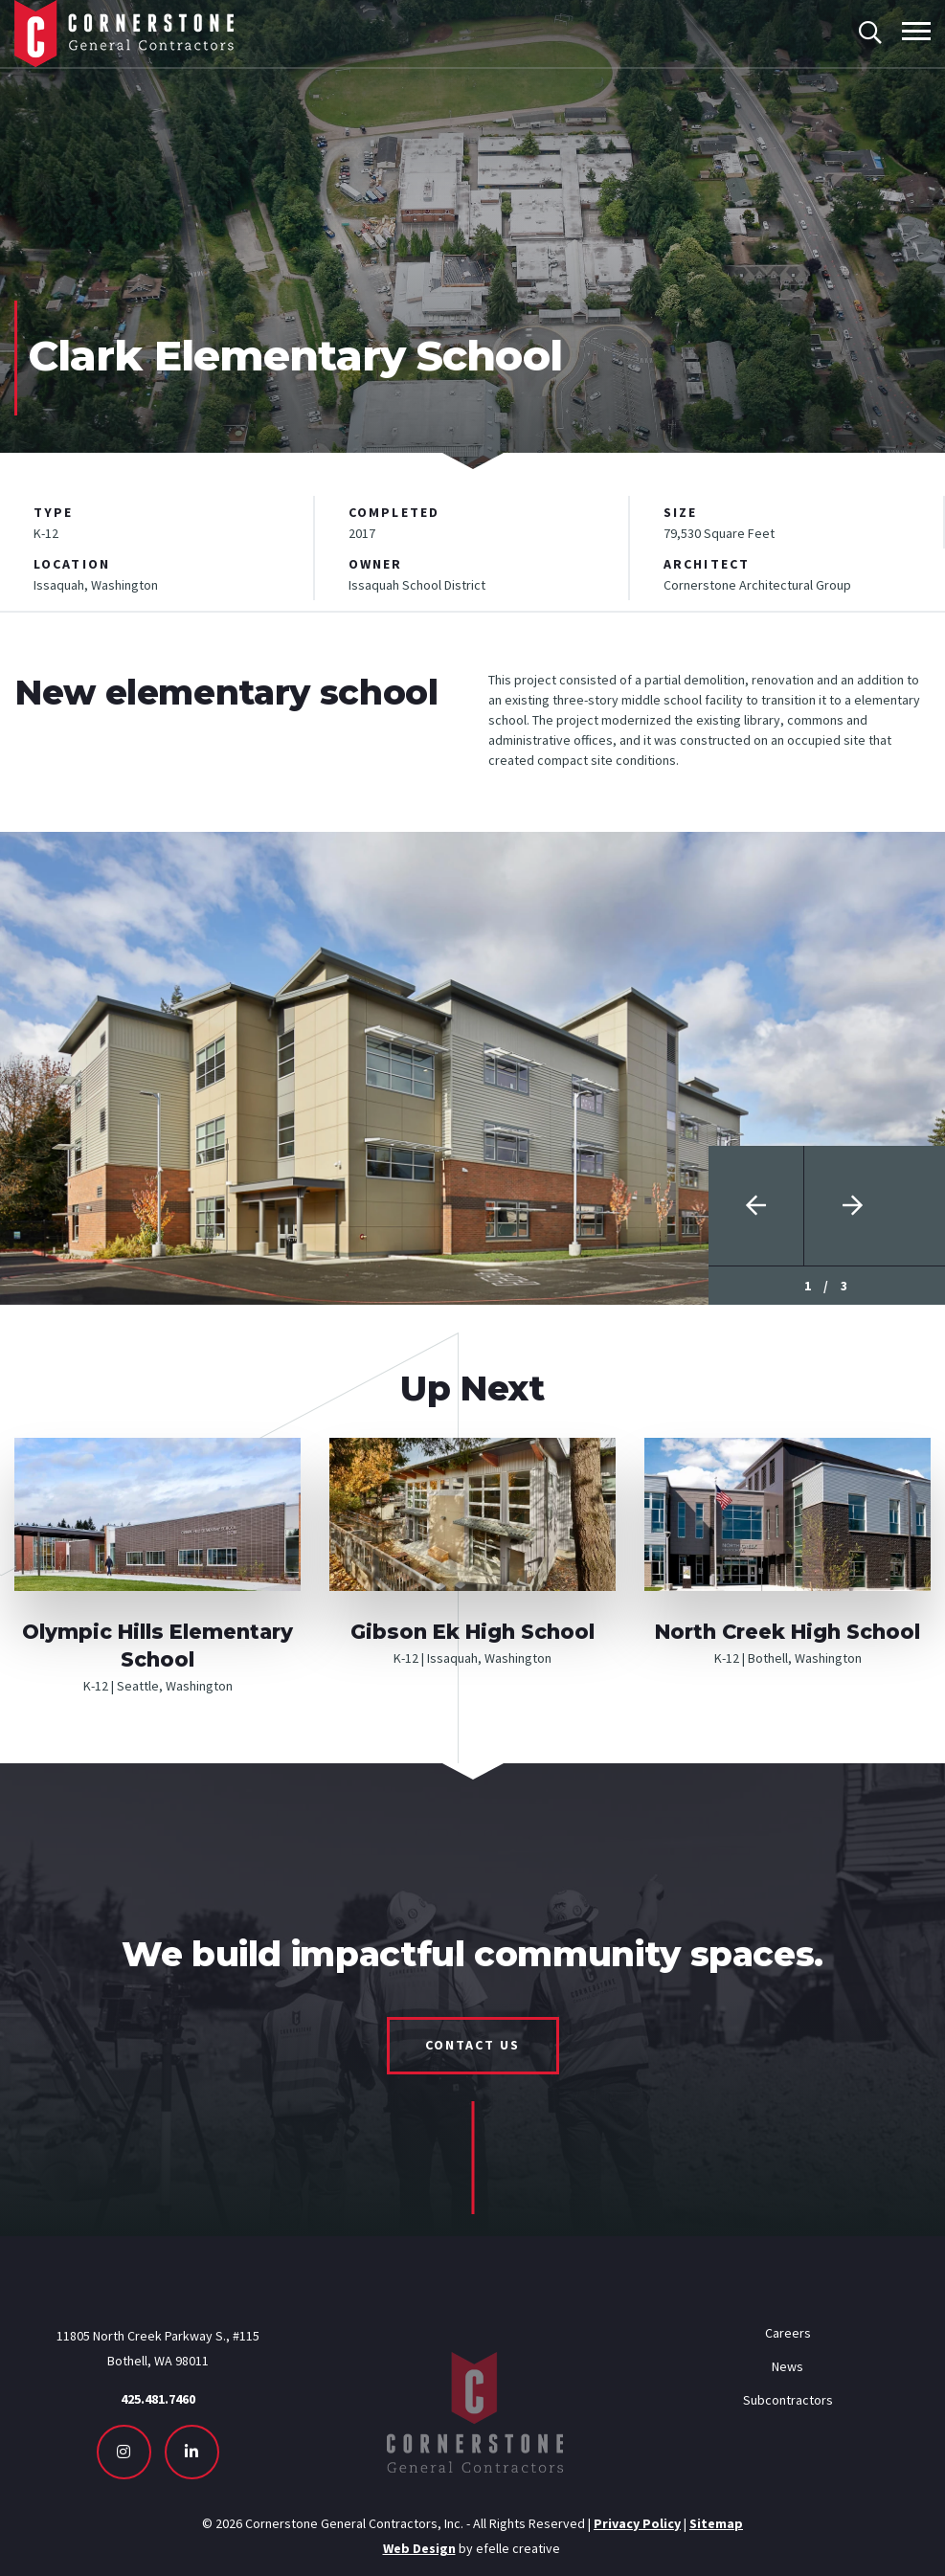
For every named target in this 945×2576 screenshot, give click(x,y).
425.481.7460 (158, 2399)
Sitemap (716, 2523)
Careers (788, 2332)
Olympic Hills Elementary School (157, 1645)
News (787, 2366)
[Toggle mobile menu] (916, 31)
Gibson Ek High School (472, 1632)
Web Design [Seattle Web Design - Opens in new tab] (419, 2548)
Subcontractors (788, 2399)
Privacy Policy (637, 2523)
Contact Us (473, 2044)
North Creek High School (787, 1632)
